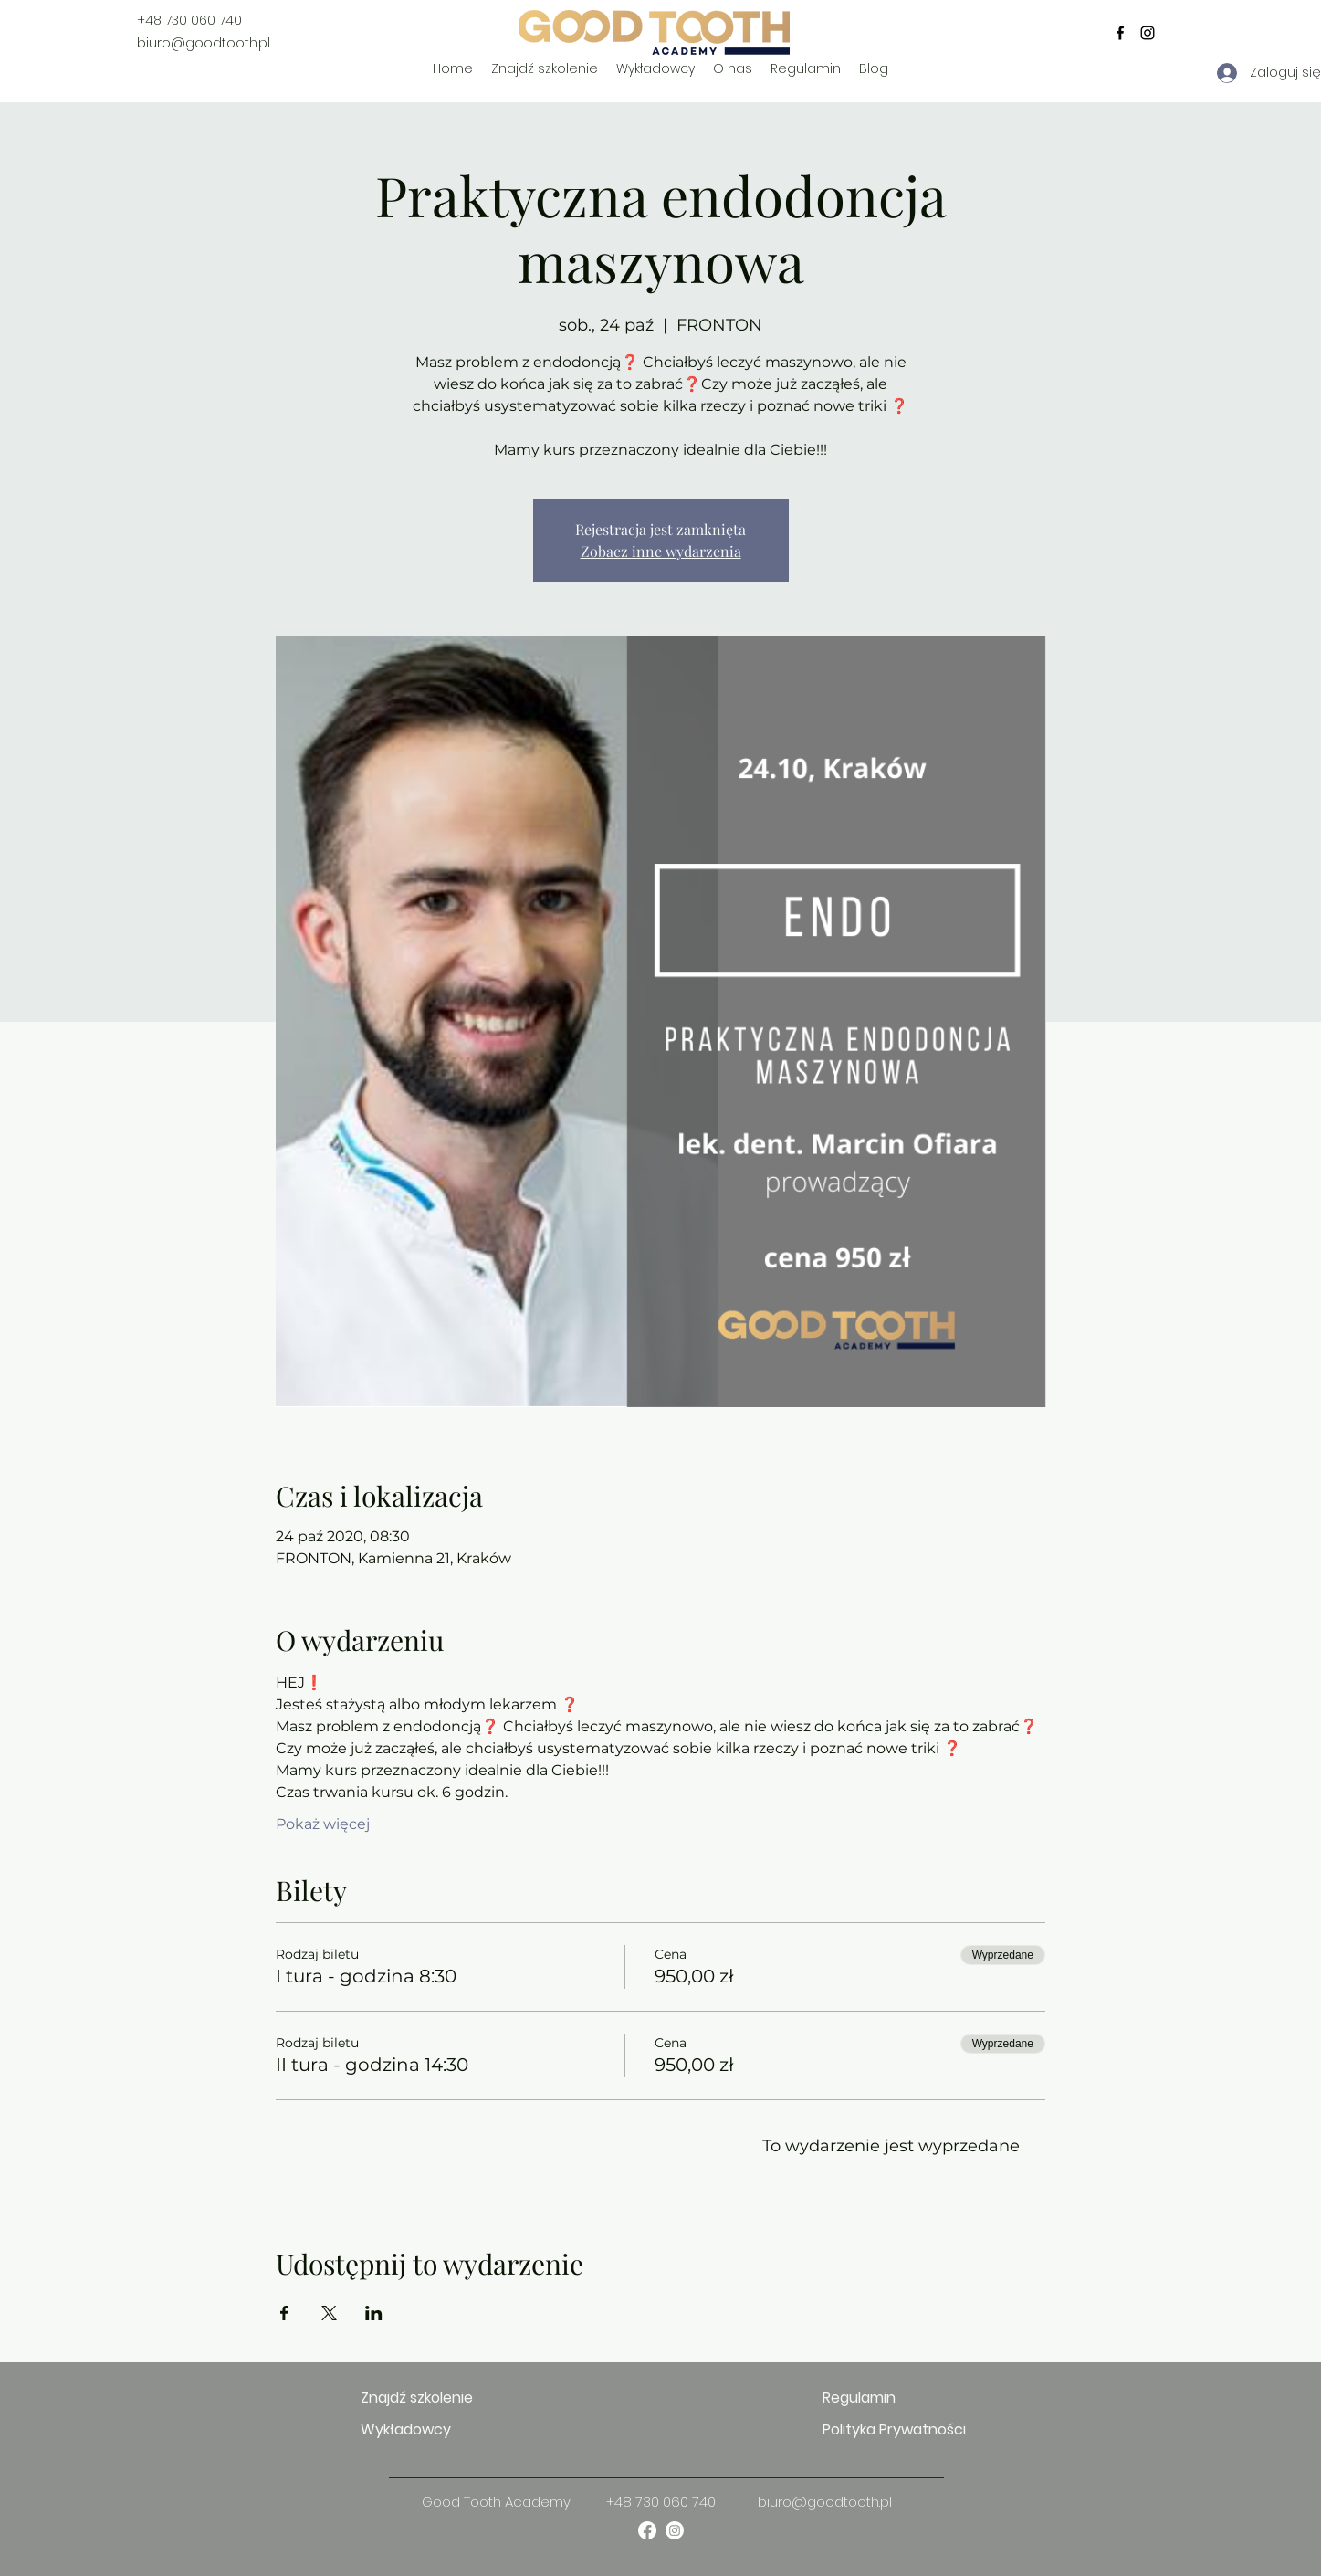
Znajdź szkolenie (417, 2397)
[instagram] (1147, 33)
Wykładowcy (406, 2429)
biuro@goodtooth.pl (203, 43)
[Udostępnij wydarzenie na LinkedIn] (374, 2313)
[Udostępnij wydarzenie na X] (329, 2313)
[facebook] (1120, 33)
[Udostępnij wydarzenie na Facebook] (284, 2313)
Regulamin (859, 2397)
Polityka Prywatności (887, 2429)
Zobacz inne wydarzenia (661, 551)
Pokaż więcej (323, 1824)
